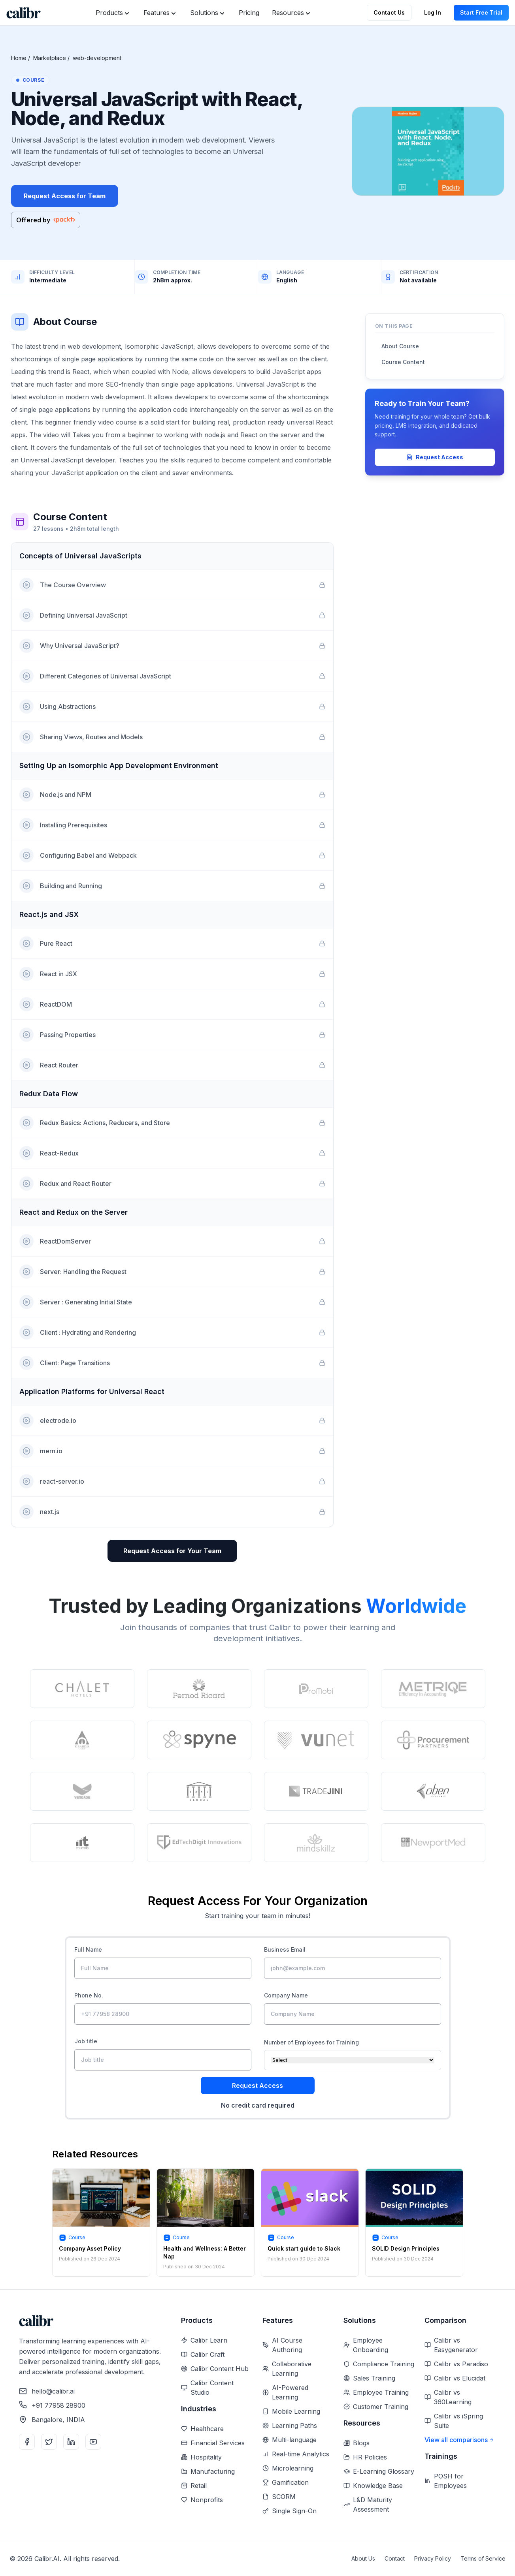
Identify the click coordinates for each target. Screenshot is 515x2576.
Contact (395, 2558)
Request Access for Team (65, 196)
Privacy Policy (432, 2558)
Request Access (434, 457)
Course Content (403, 362)
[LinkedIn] (71, 2442)
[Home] (23, 13)
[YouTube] (93, 2442)
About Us (363, 2558)
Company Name (286, 1995)
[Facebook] (27, 2442)
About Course (400, 346)
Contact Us (389, 12)
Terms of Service (483, 2558)
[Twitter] (49, 2442)
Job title (85, 2041)
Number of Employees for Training (311, 2042)
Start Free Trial (481, 12)
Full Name (88, 1949)
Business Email (285, 1949)
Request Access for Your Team (172, 1551)
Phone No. (88, 1995)
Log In (432, 12)
